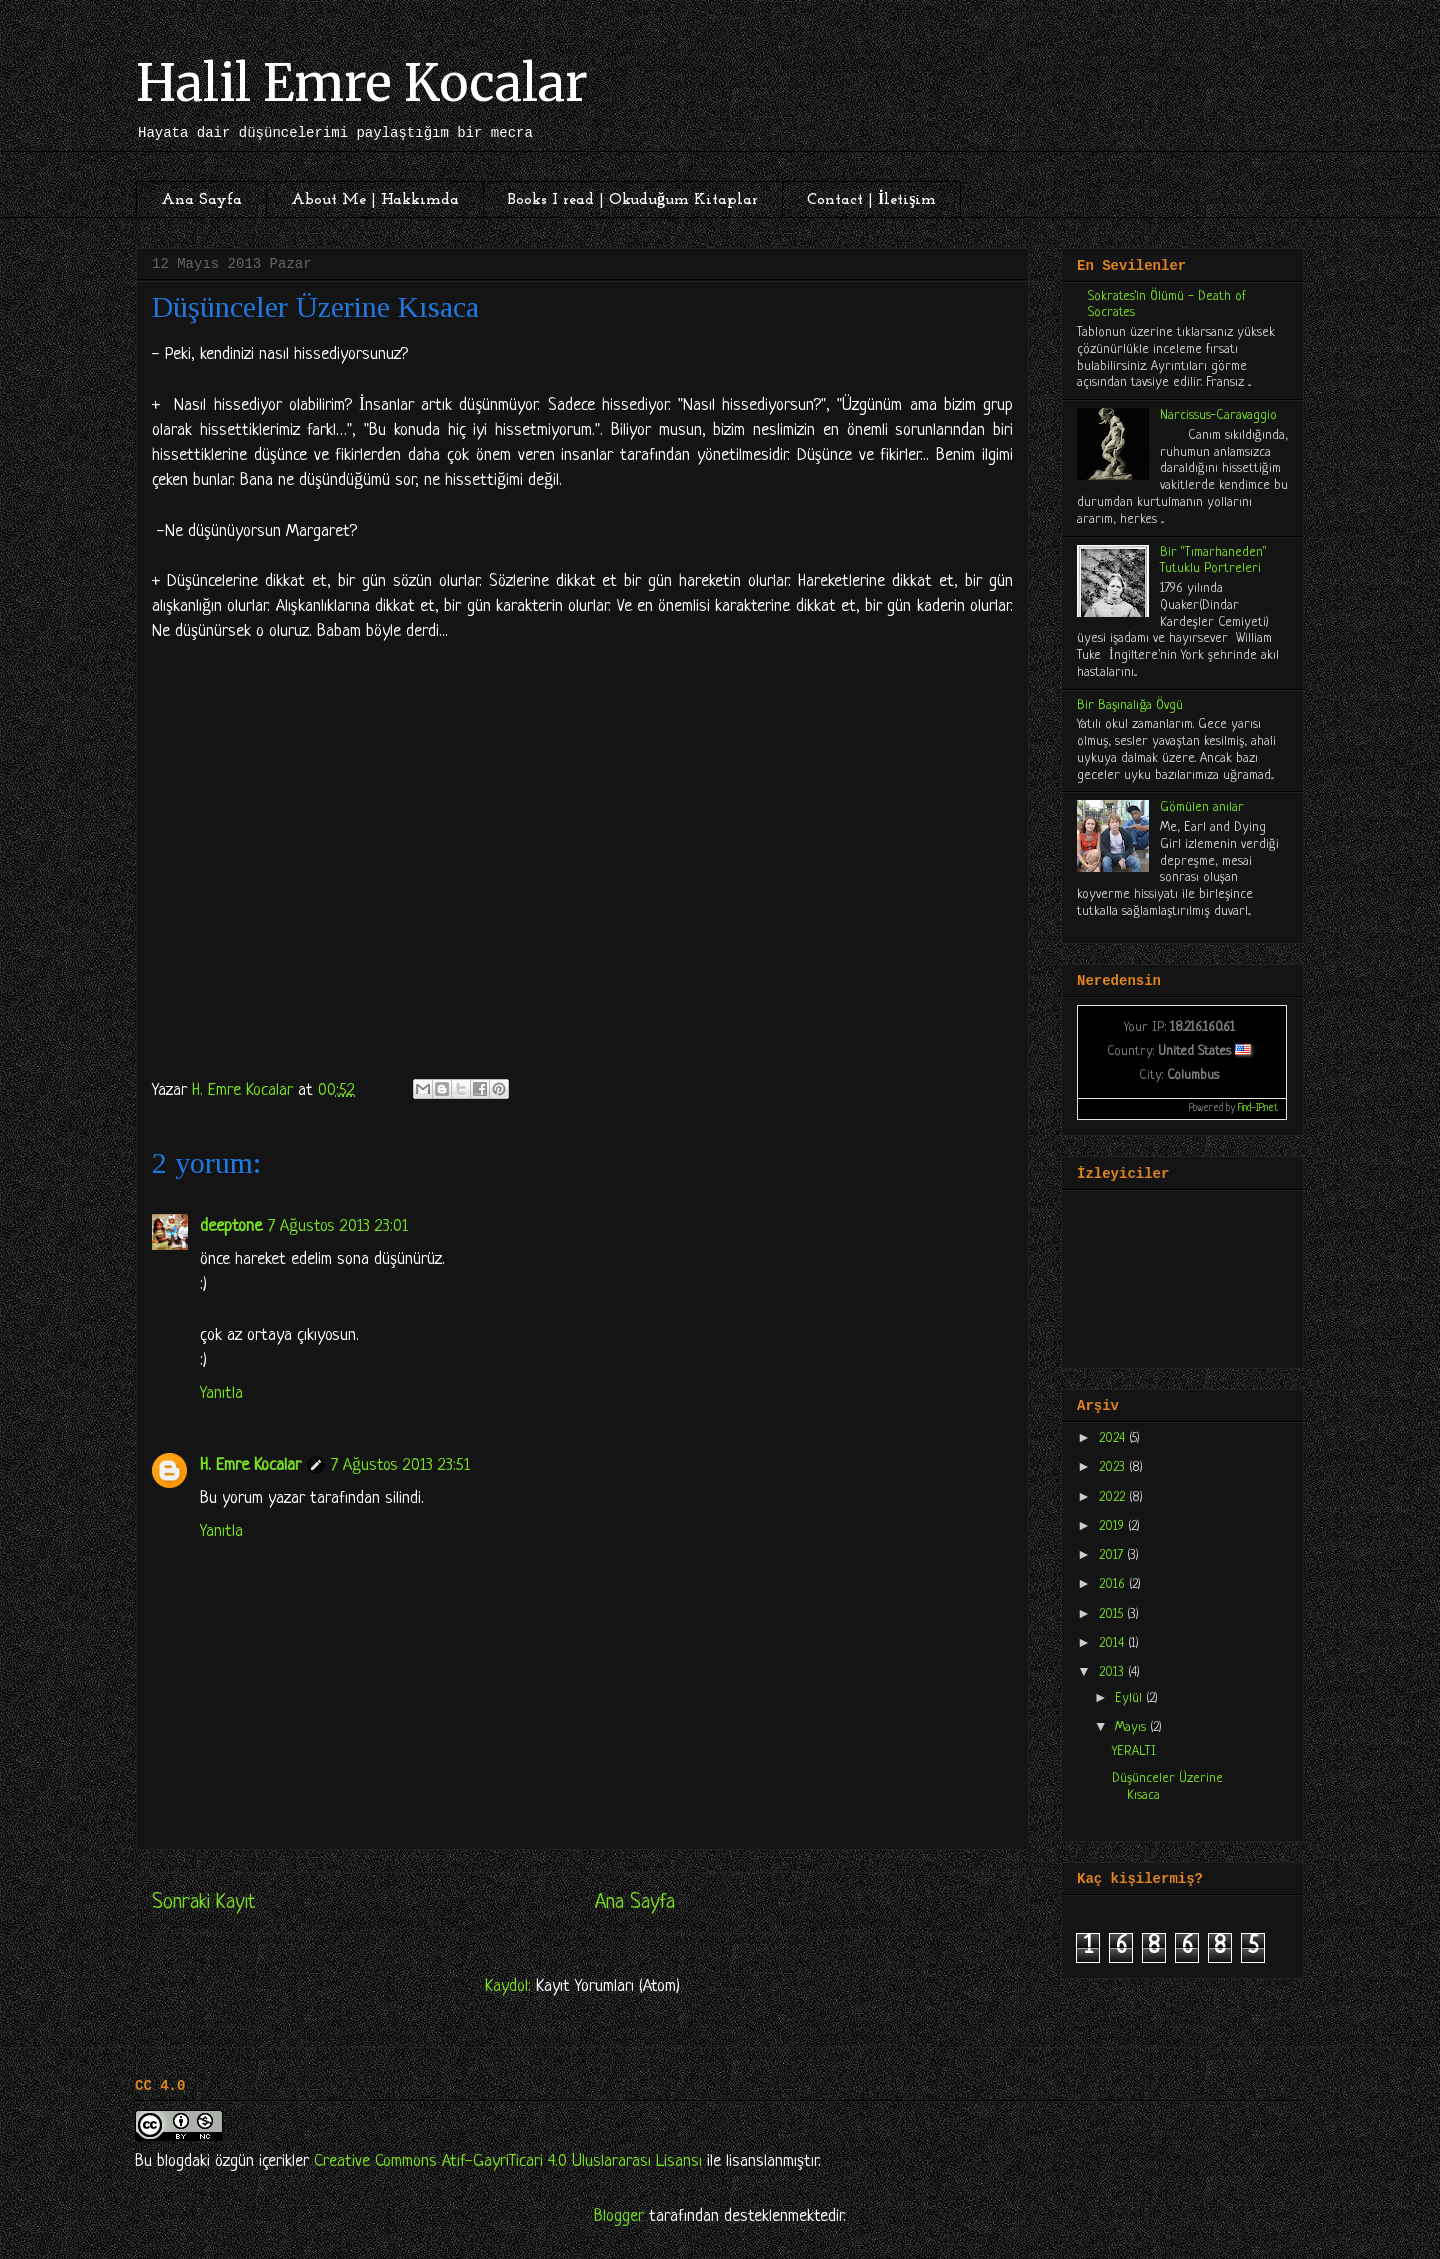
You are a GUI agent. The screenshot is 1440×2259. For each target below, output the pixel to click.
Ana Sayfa (201, 200)
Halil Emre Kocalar (362, 83)
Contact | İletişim (871, 200)
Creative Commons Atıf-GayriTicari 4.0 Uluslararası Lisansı (508, 2161)
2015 (1113, 1614)
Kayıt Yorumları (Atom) (608, 1986)
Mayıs (1132, 1727)
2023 (1114, 1467)
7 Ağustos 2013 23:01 (338, 1226)
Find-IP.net (1258, 1108)
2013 (1113, 1672)
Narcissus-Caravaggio (1218, 415)
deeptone (231, 1226)
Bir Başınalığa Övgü (1130, 705)
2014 (1113, 1643)
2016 (1114, 1584)
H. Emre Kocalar (250, 1465)
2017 (1113, 1555)
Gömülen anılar (1202, 807)
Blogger (619, 2216)
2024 (1114, 1438)
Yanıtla (221, 1393)
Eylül (1130, 1698)
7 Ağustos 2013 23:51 (400, 1465)
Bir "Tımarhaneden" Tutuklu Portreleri (1213, 561)
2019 (1113, 1526)
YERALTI (1134, 1751)
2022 (1114, 1497)
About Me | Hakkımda (375, 200)
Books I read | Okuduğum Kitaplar (633, 200)
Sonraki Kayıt (204, 1902)
